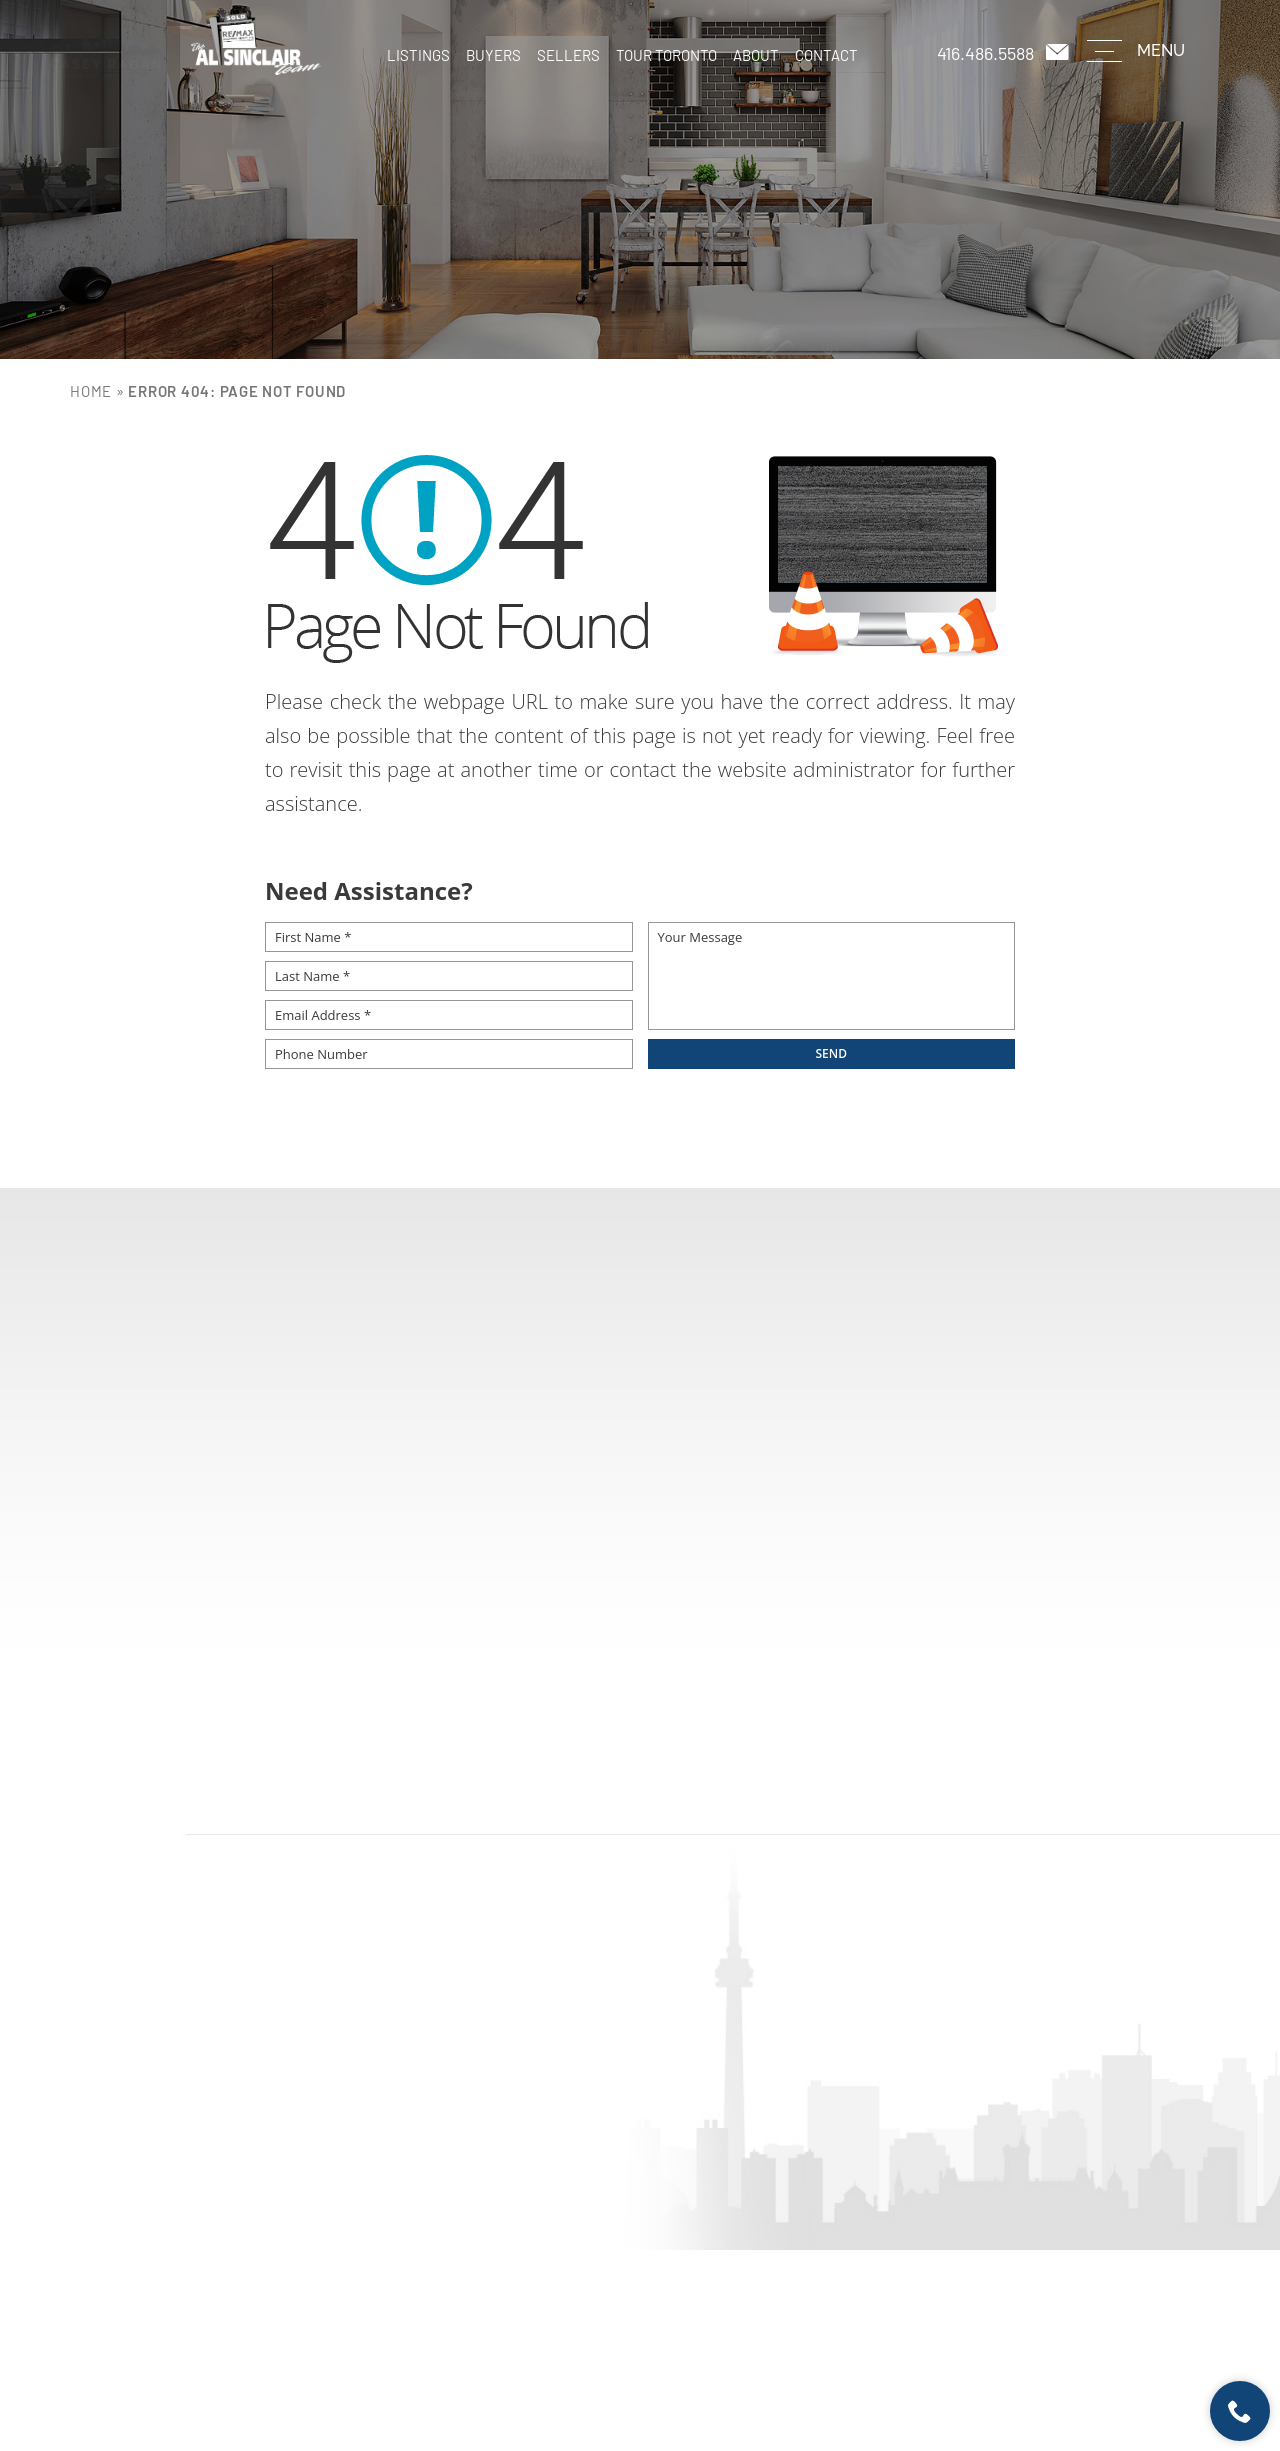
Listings (418, 55)
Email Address (896, 1459)
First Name (308, 1459)
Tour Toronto (666, 55)
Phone (674, 1459)
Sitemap (799, 2381)
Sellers (568, 55)
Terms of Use (742, 2381)
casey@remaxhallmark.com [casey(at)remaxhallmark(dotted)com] (696, 2060)
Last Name (499, 1459)
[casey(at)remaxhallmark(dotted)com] (1059, 52)
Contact (826, 55)
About (756, 55)
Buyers (493, 55)
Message (300, 1544)
